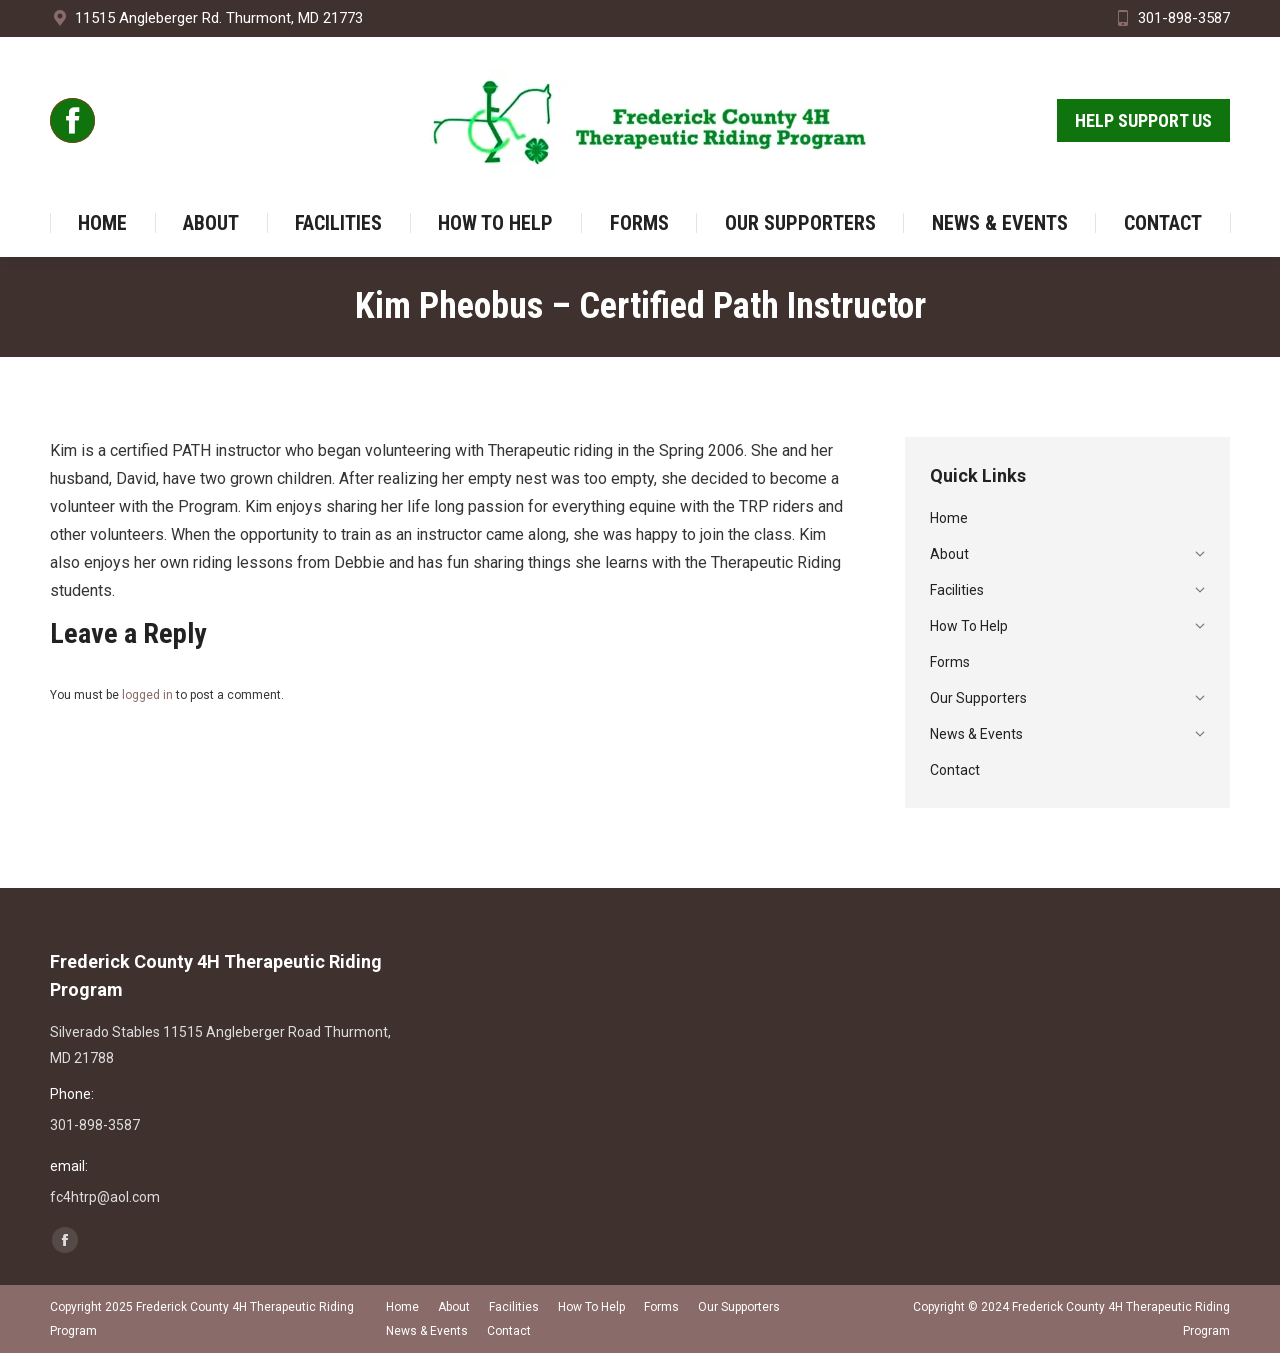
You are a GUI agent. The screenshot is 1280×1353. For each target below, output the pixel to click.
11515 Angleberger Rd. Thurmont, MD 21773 (206, 18)
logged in (147, 695)
